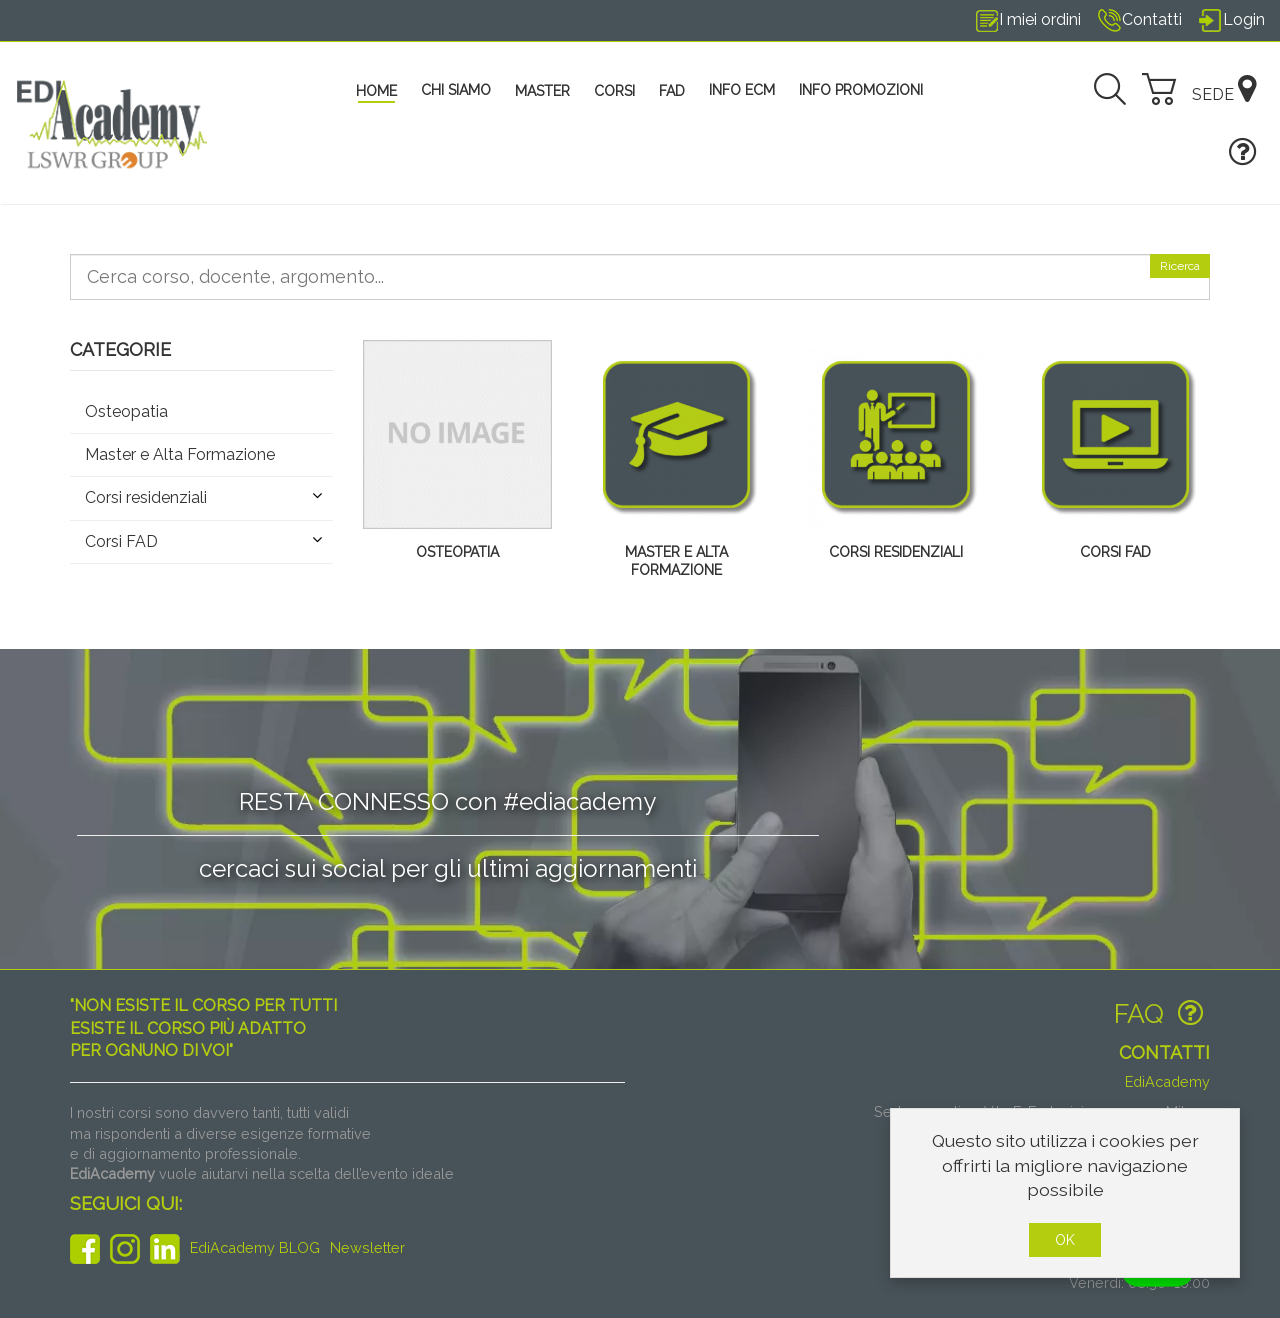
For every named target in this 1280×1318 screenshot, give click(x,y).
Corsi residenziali (896, 552)
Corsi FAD (1115, 552)
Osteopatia (457, 552)
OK (1065, 1240)
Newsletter (367, 1247)
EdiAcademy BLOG (255, 1247)
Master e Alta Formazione (676, 561)
